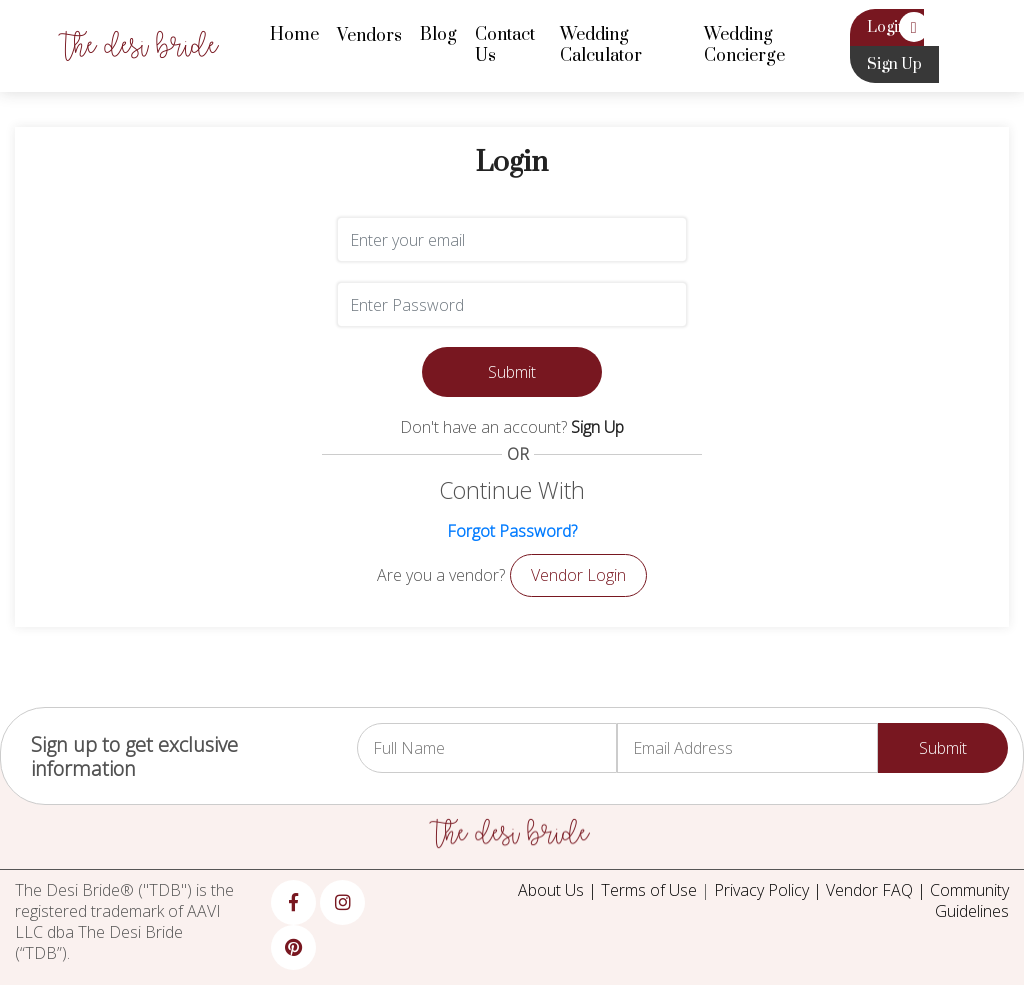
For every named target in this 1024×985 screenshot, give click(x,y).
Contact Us (505, 45)
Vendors (369, 36)
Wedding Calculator (601, 45)
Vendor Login (578, 575)
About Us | (559, 890)
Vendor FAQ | (878, 890)
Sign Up (894, 64)
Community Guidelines (969, 900)
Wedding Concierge (744, 45)
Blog (438, 35)
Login (887, 27)
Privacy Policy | (770, 890)
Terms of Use (649, 890)
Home (294, 35)
